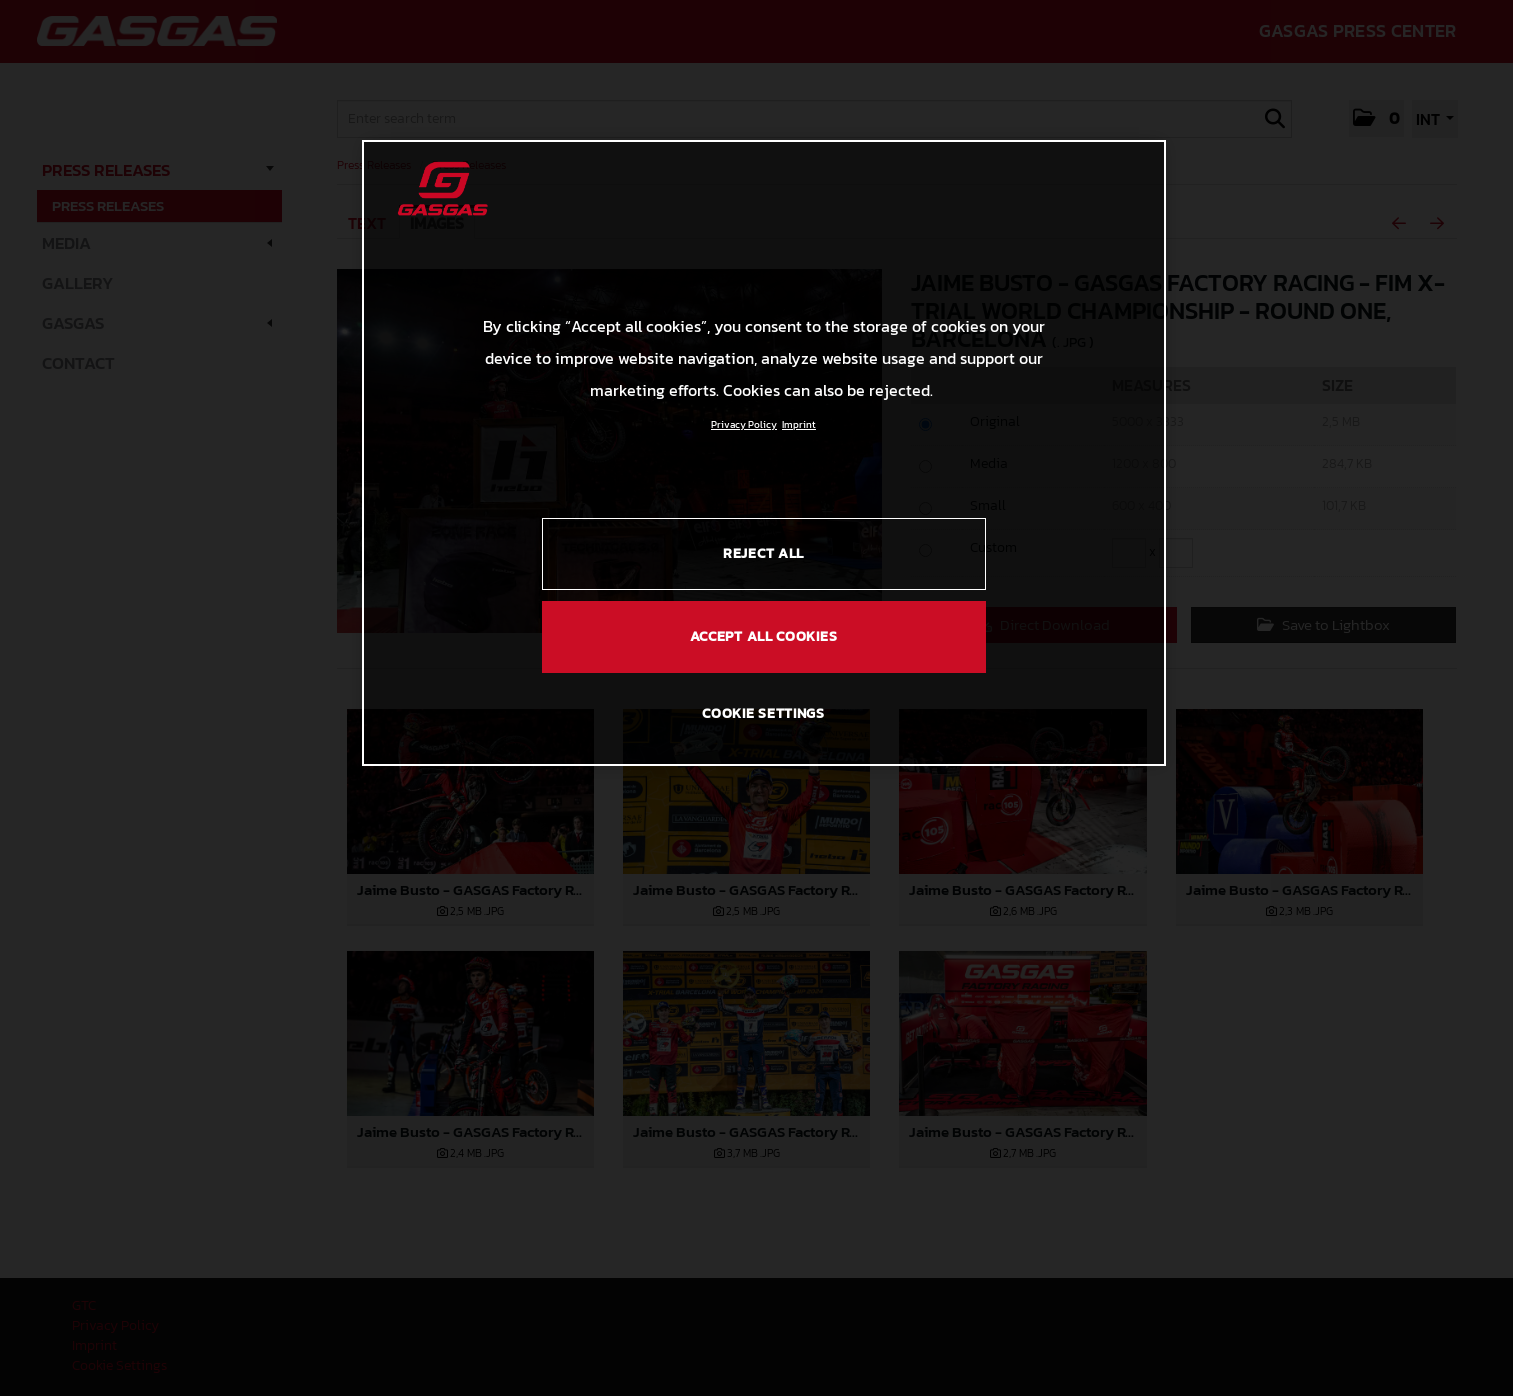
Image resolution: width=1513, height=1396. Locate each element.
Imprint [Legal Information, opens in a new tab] (799, 424)
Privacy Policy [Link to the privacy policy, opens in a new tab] (744, 424)
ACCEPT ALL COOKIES (764, 636)
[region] (764, 453)
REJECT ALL (763, 553)
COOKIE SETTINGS (763, 713)
